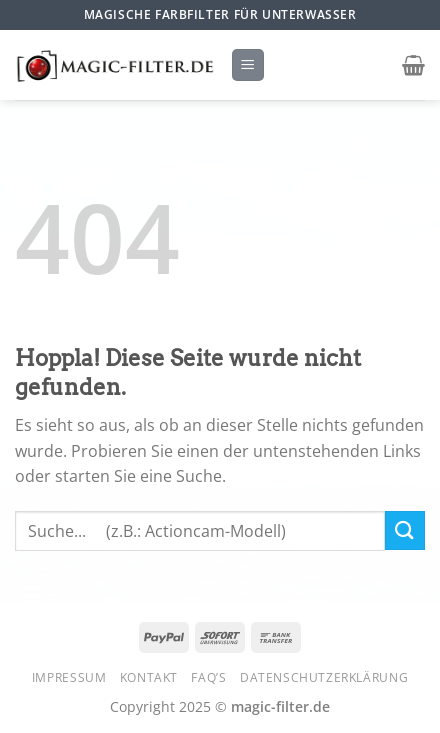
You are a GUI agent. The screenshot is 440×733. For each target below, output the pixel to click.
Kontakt (149, 677)
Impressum (69, 677)
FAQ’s (208, 677)
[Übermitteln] (405, 530)
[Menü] (248, 65)
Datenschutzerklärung (324, 677)
